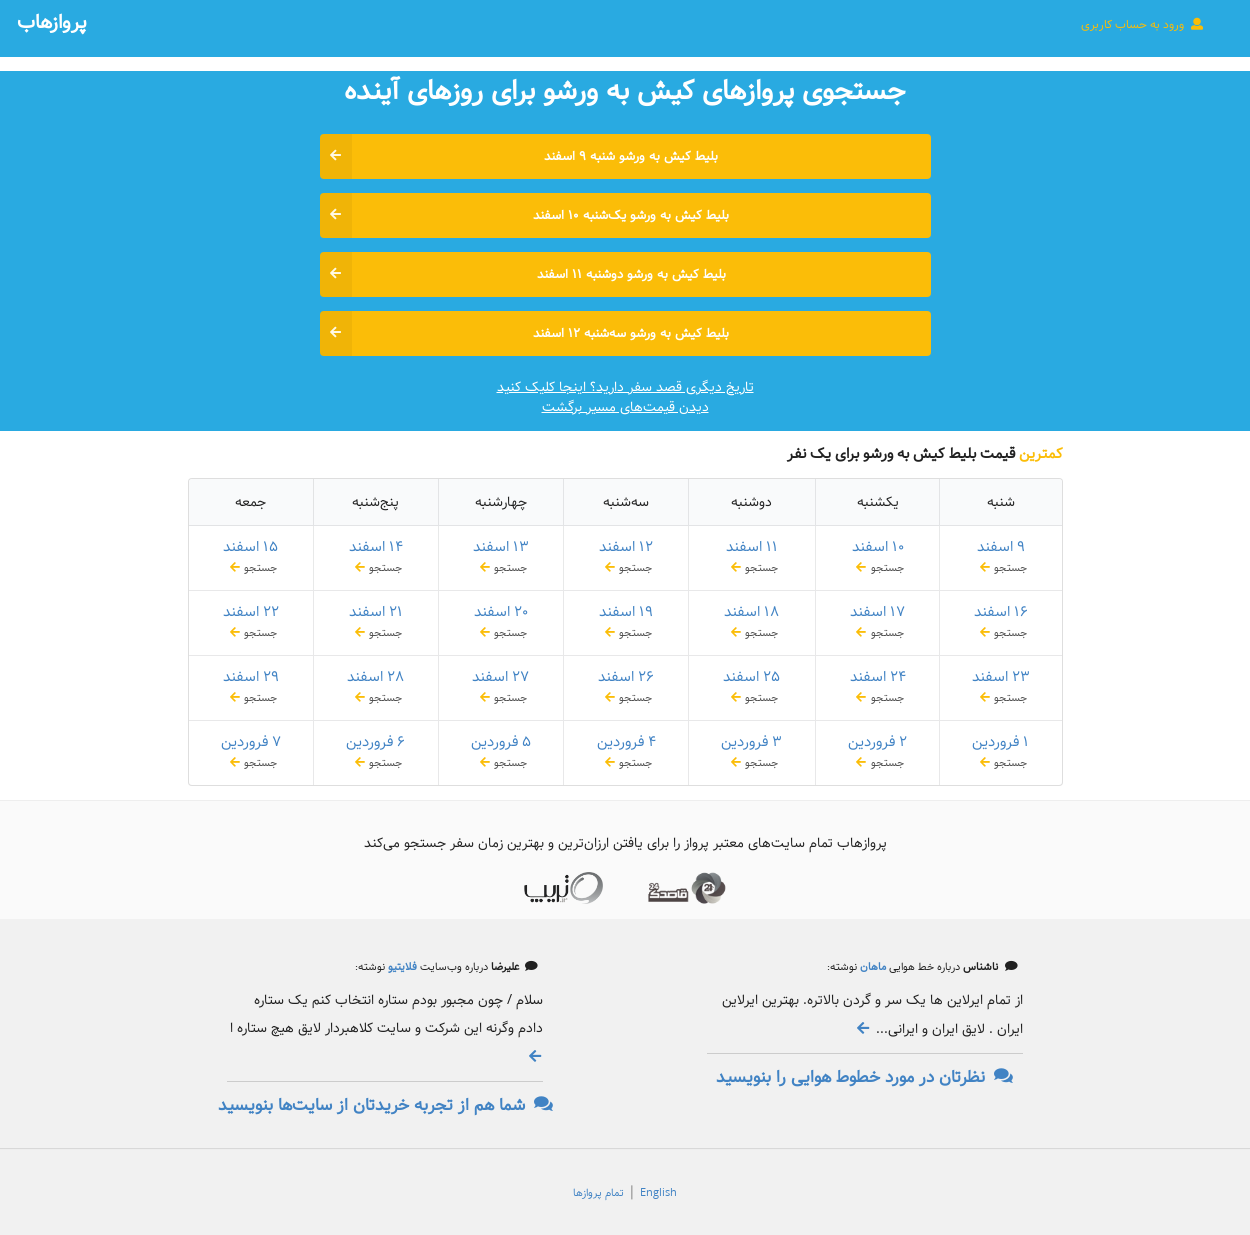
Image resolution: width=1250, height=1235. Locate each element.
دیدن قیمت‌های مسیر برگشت (625, 407)
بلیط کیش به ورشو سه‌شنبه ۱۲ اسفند (525, 333)
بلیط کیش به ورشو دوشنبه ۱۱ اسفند (523, 274)
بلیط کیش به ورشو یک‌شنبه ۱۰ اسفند (525, 215)
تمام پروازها (598, 1193)
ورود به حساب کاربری (1143, 24)
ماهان (871, 967)
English (658, 1193)
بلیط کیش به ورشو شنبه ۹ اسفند (519, 156)
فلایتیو (401, 967)
